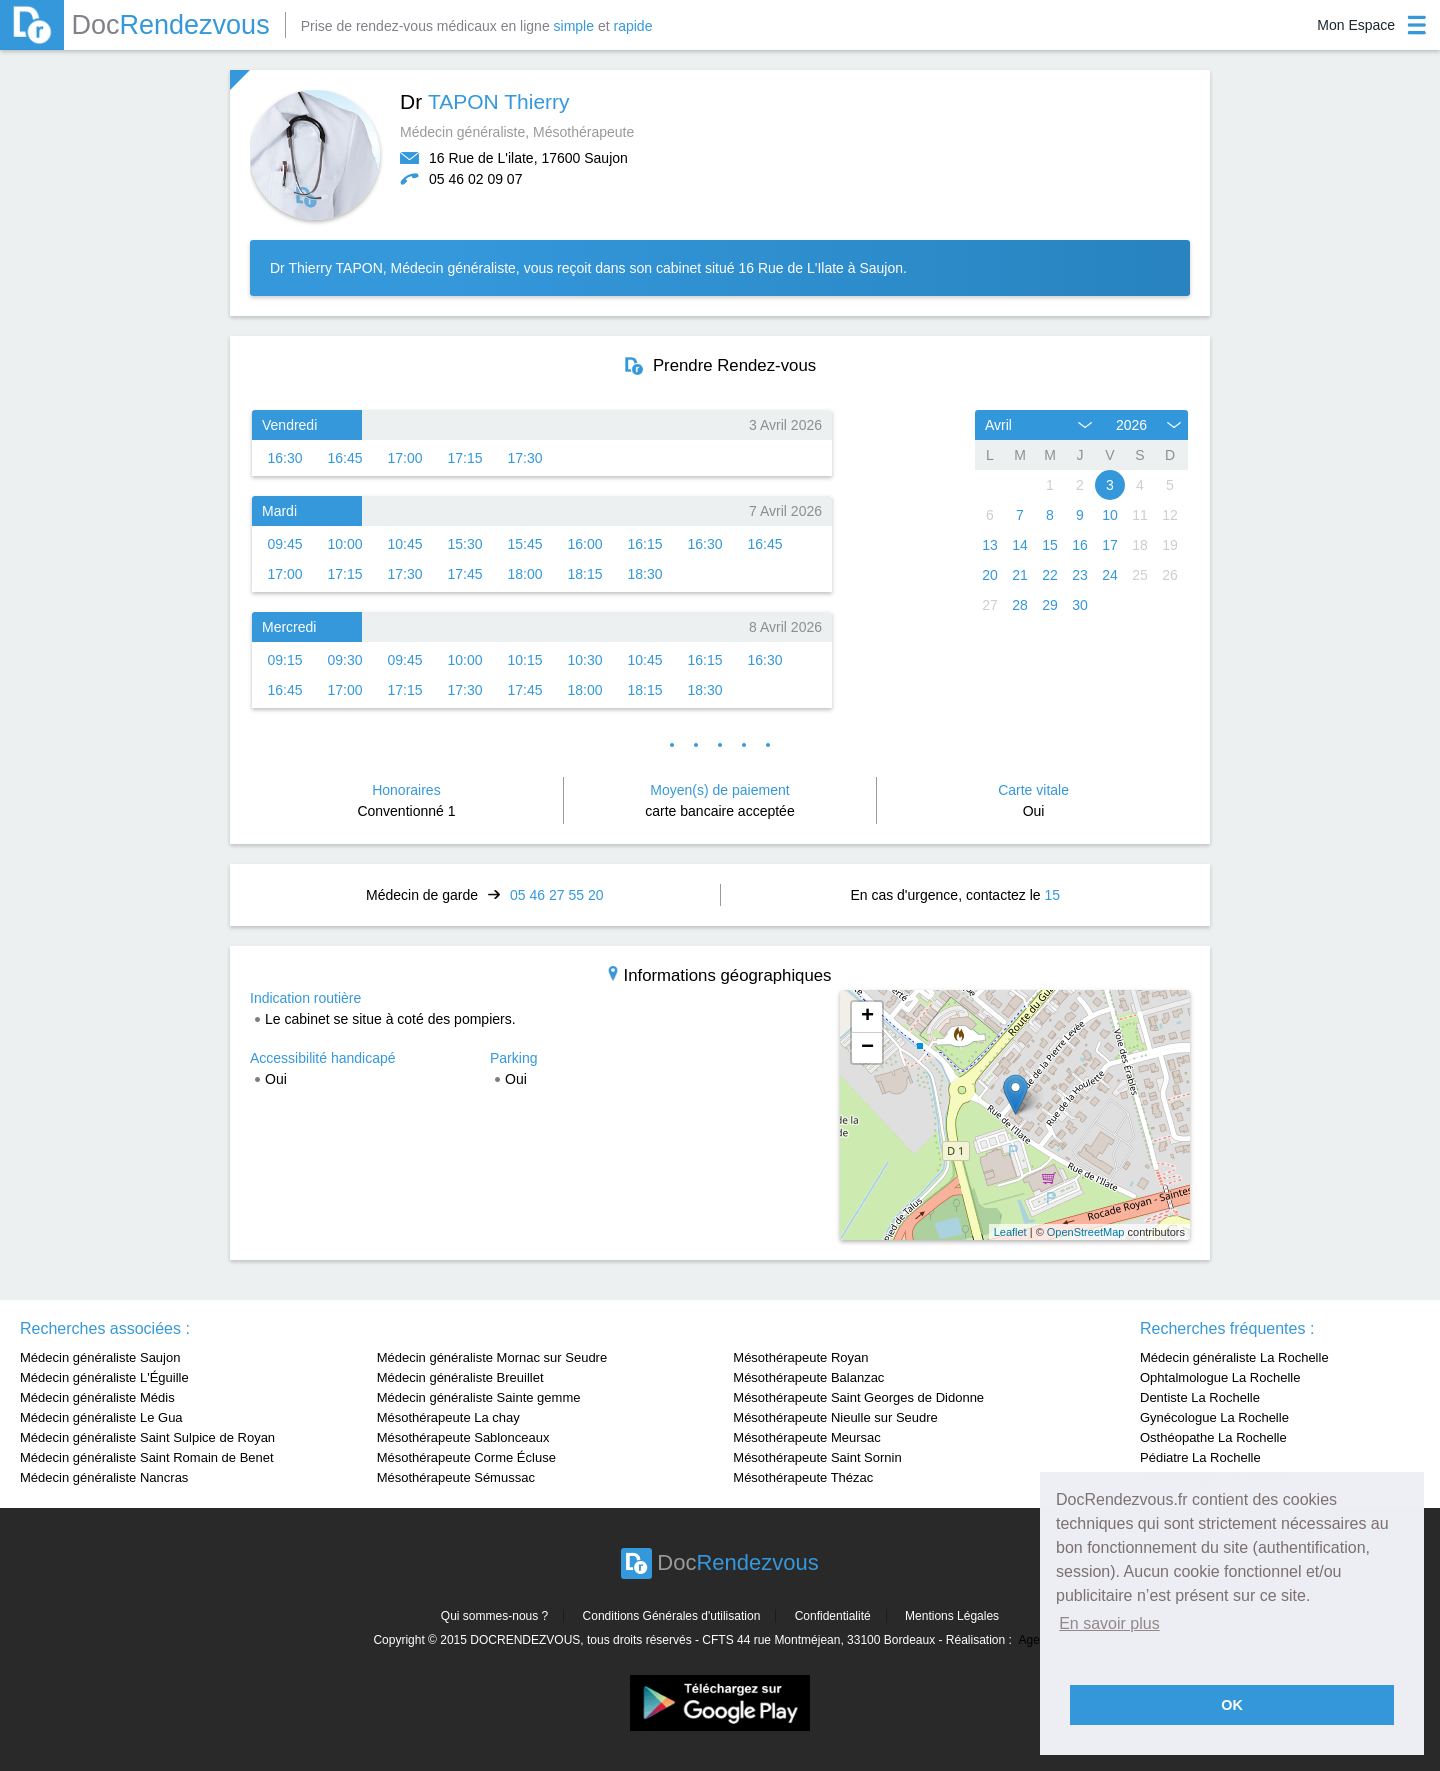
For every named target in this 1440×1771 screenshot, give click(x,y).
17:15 (464, 458)
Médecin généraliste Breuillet (460, 1377)
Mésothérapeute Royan (800, 1357)
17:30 (524, 458)
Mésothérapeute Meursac (806, 1437)
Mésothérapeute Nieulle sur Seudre (835, 1417)
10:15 (524, 660)
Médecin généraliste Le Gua (101, 1417)
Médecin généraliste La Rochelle (1234, 1357)
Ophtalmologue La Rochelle (1220, 1377)
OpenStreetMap (1086, 1232)
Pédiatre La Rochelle (1200, 1457)
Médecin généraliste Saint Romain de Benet (147, 1457)
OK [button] (1232, 1705)
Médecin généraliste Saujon (100, 1357)
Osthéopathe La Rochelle (1213, 1437)
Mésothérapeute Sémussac (456, 1477)
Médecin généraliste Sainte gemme (479, 1397)
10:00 (344, 544)
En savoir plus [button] (1109, 1623)
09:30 (344, 660)
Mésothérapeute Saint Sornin (817, 1457)
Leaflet (1010, 1232)
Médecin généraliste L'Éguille (104, 1377)
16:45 (344, 458)
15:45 (524, 544)
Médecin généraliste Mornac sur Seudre (492, 1357)
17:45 (464, 574)
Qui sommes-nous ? (494, 1616)
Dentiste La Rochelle (1200, 1397)
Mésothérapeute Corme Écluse (466, 1457)
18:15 (584, 574)
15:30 (464, 544)
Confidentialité (833, 1616)
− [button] (867, 1048)
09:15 (284, 660)
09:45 (284, 544)
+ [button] (867, 1017)
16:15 (644, 544)
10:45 (404, 544)
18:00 (524, 574)
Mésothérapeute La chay (448, 1417)
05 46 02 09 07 (475, 179)
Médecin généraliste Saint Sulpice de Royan (147, 1437)
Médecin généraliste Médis (97, 1397)
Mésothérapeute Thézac (803, 1477)
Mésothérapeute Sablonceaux (463, 1437)
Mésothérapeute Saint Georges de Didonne (858, 1397)
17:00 (404, 458)
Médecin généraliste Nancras (104, 1477)
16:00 (584, 544)
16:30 (284, 458)
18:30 (644, 574)
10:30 (584, 660)
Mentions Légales (952, 1616)
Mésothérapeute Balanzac (808, 1377)
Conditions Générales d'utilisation (672, 1616)
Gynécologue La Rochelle (1214, 1417)
